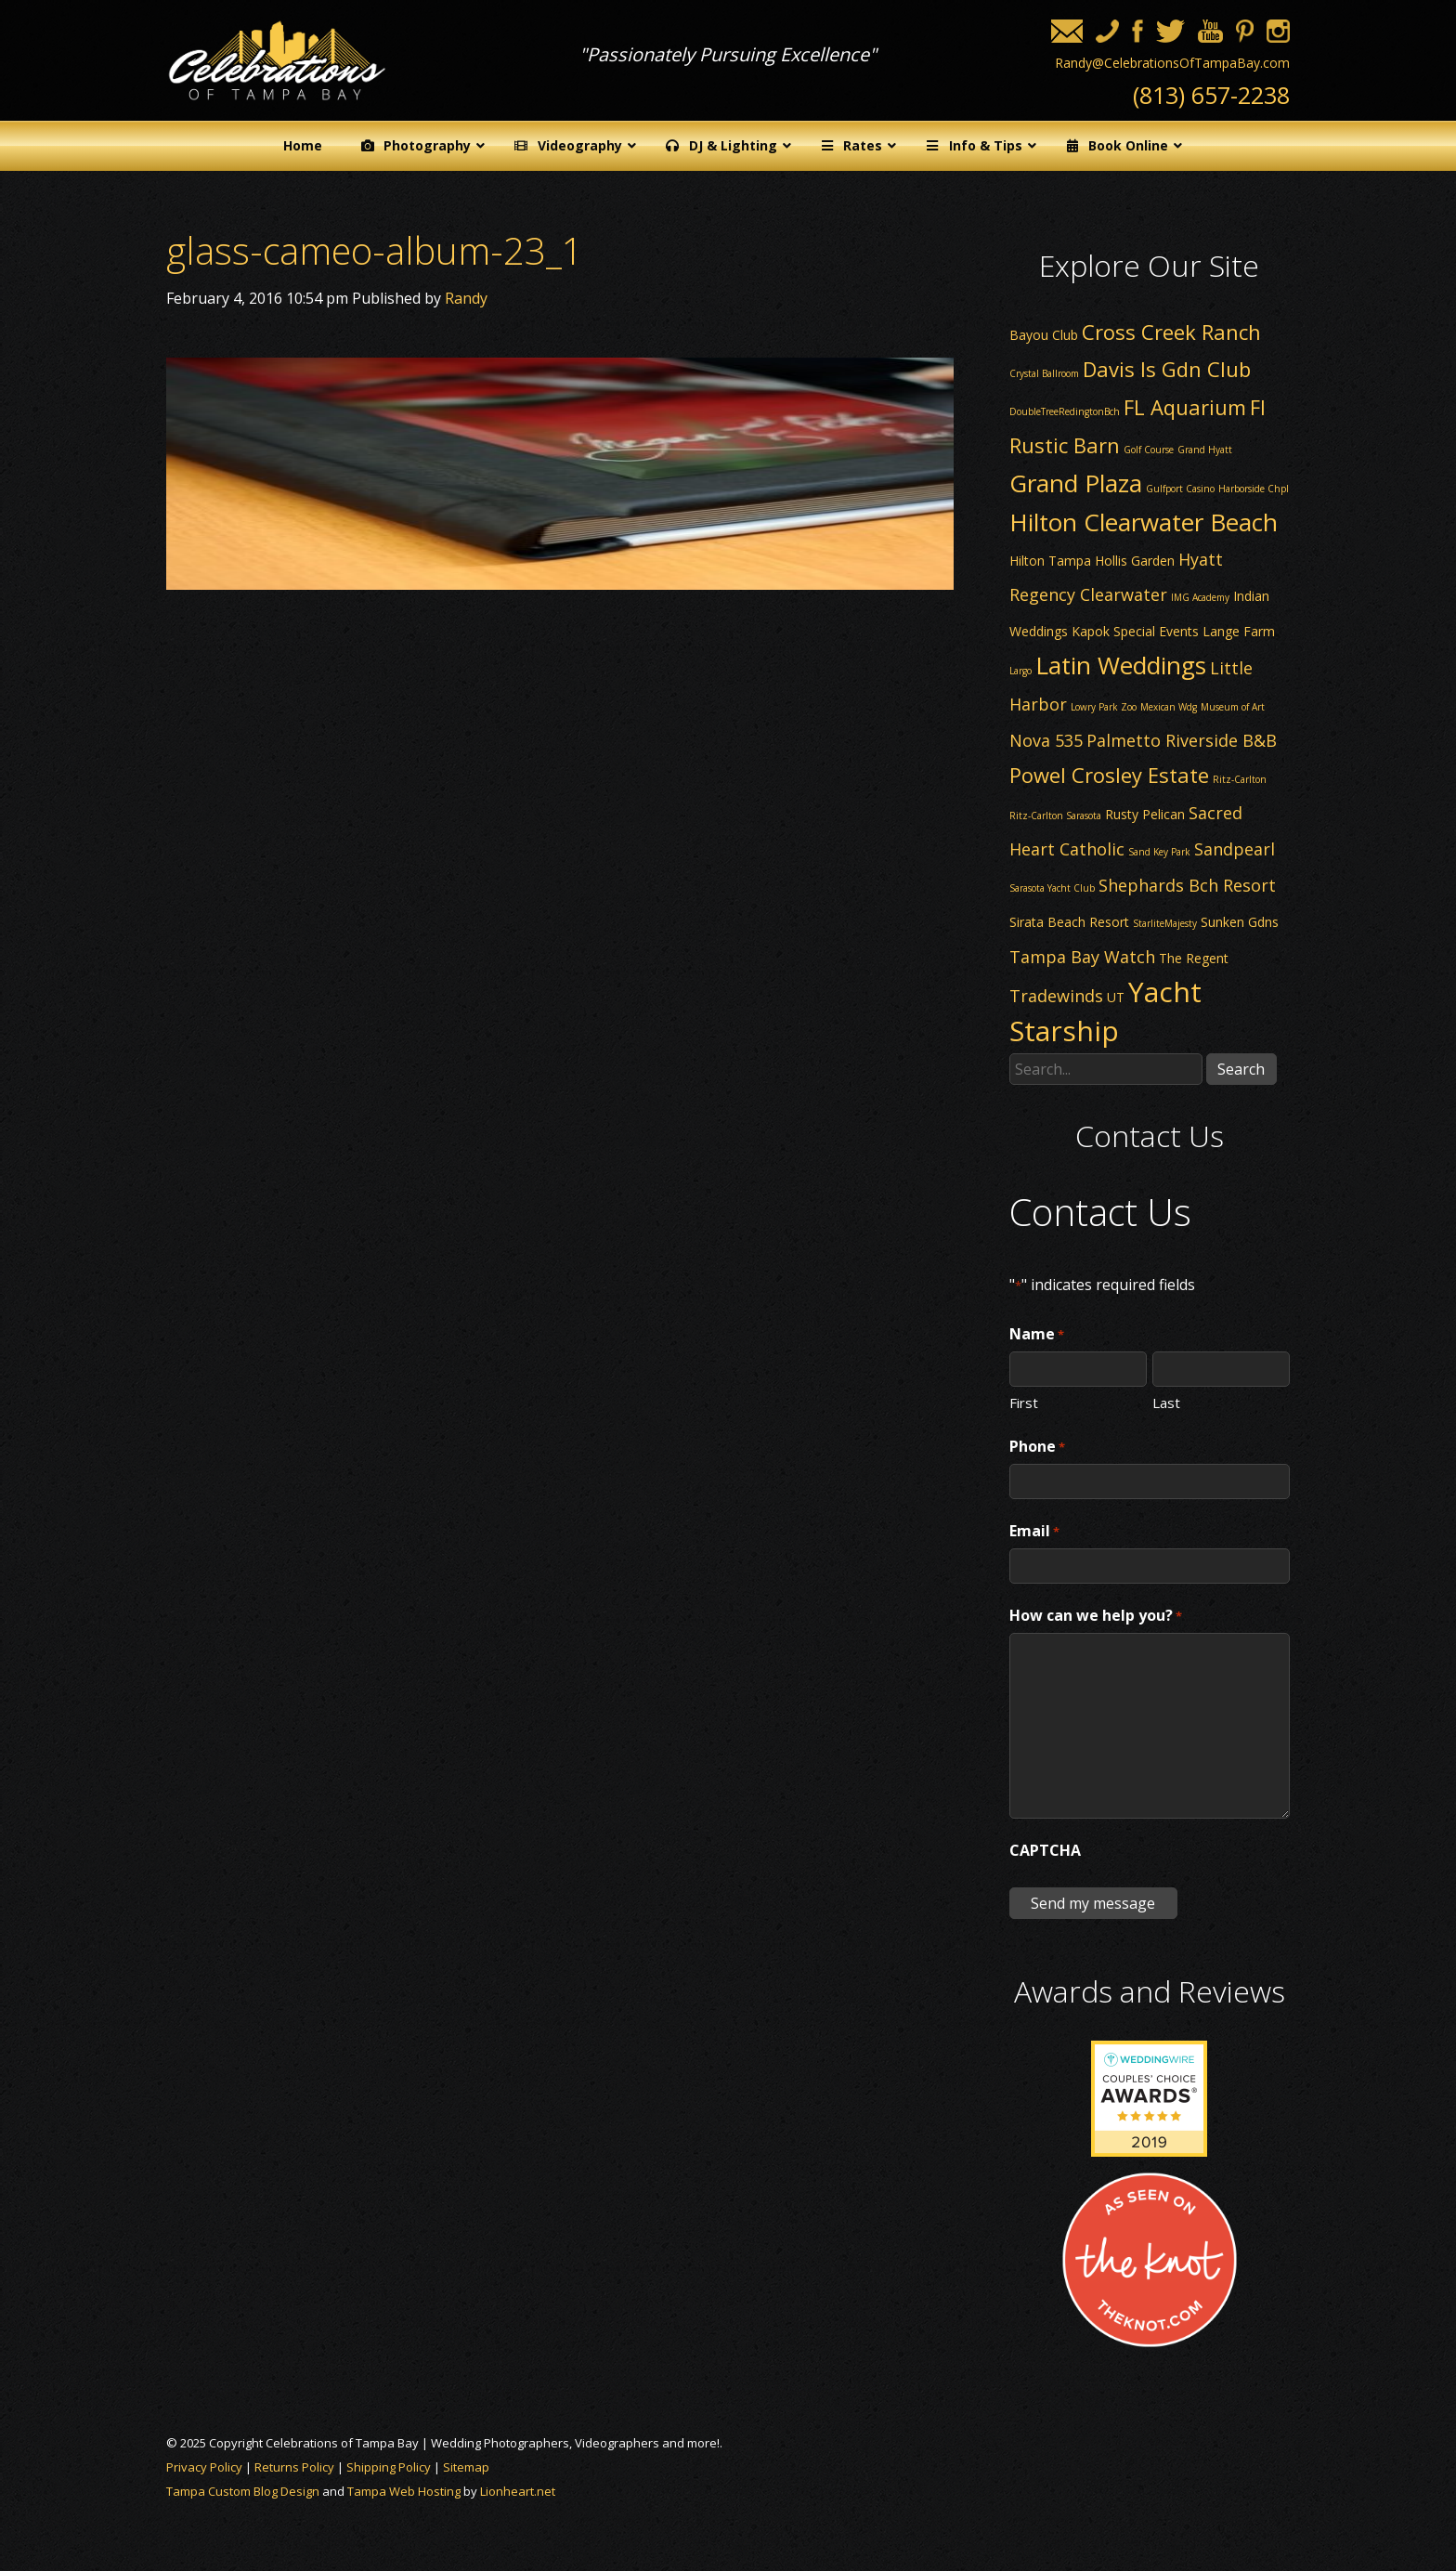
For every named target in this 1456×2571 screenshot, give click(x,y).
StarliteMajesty (1165, 923)
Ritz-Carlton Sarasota (1055, 815)
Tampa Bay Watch (1082, 957)
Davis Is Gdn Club (1167, 369)
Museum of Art (1233, 706)
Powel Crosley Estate (1109, 775)
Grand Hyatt (1204, 449)
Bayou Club (1043, 335)
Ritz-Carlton (1240, 779)
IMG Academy (1200, 597)
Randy (466, 298)
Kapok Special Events (1135, 631)
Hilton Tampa (1050, 560)
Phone (1037, 1447)
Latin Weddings (1120, 665)
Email (1034, 1531)
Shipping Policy (388, 2467)
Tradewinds (1056, 996)
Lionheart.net (517, 2491)
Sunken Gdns (1240, 922)
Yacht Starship (1105, 1011)
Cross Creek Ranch (1171, 332)
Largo (1020, 670)
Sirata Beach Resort (1069, 922)
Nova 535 (1046, 740)
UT (1115, 997)
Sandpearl (1234, 849)
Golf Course (1149, 449)
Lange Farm (1238, 631)
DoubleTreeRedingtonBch (1064, 411)
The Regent (1193, 958)
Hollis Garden (1135, 560)
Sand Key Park (1159, 851)
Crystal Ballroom (1044, 373)
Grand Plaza (1075, 483)
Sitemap (466, 2467)
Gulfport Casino (1180, 488)
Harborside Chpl (1253, 488)
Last (1166, 1401)
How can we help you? (1095, 1616)
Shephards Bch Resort (1187, 885)
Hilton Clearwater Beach (1143, 522)
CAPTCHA (1045, 1850)
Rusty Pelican (1145, 814)
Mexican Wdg (1168, 706)
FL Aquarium (1185, 407)
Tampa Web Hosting (404, 2491)
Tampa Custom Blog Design (242, 2491)
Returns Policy (294, 2467)
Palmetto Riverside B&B (1181, 740)
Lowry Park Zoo (1104, 706)
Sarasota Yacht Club (1052, 887)
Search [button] (1241, 1069)
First (1023, 1401)
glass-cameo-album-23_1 (374, 250)
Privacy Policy (204, 2467)
